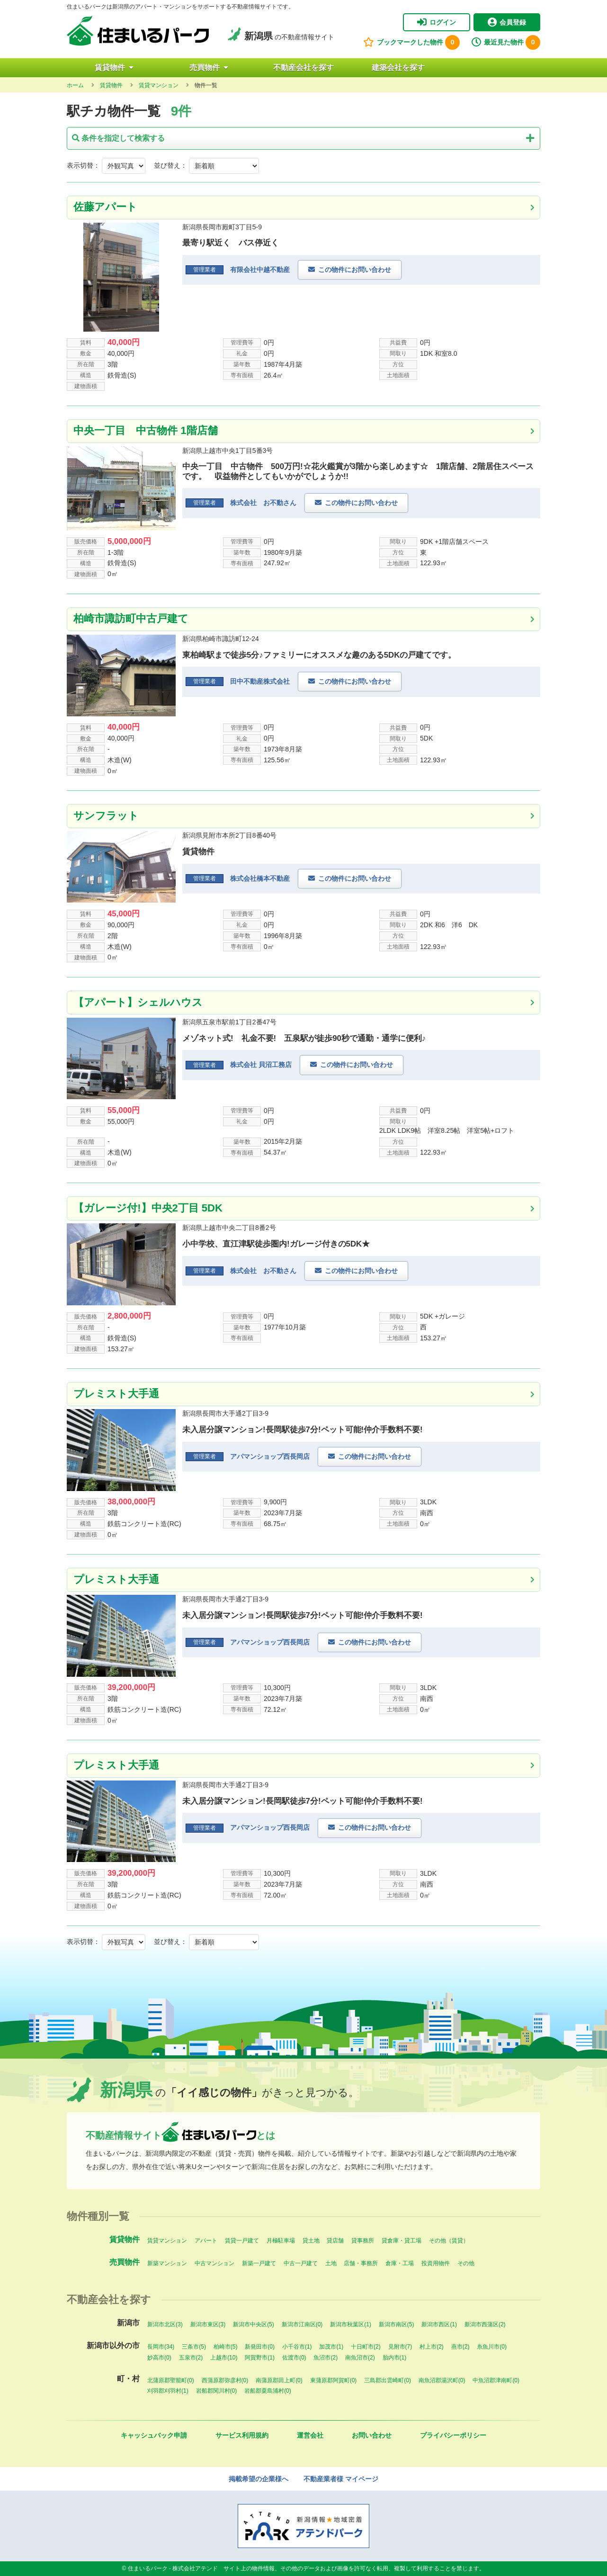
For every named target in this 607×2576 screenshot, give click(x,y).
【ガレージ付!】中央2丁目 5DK (148, 1208)
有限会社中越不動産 (260, 269)
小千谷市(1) (297, 2346)
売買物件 (208, 67)
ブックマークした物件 (411, 42)
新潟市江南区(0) (302, 2324)
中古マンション (214, 2263)
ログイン (436, 22)
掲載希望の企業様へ (258, 2479)
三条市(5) (194, 2346)
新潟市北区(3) (165, 2324)
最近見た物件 (506, 42)
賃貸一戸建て (242, 2240)
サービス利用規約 (241, 2435)
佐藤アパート (105, 207)
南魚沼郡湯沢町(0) (442, 2380)
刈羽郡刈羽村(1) (167, 2390)
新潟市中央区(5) (253, 2324)
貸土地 (311, 2240)
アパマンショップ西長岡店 (270, 1456)
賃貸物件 (114, 67)
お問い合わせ (372, 2435)
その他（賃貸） (449, 2240)
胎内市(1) (395, 2357)
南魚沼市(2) (360, 2357)
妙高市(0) (159, 2357)
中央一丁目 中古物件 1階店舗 (145, 430)
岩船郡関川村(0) (216, 2390)
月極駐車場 (281, 2240)
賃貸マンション (167, 2240)
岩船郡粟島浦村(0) (267, 2390)
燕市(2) (460, 2346)
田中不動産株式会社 (260, 681)
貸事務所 (362, 2240)
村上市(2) (432, 2346)
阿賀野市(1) (260, 2357)
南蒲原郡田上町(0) (279, 2380)
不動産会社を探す (303, 67)
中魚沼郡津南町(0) (496, 2380)
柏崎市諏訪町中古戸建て (130, 618)
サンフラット (111, 816)
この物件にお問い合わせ (354, 269)
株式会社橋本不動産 (260, 878)
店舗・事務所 (361, 2263)
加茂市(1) (331, 2346)
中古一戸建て (301, 2263)
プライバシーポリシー (453, 2435)
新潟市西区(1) (439, 2324)
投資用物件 (435, 2263)
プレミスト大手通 (116, 1394)
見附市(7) (400, 2346)
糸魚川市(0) (492, 2346)
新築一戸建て (259, 2263)
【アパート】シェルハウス (138, 1002)
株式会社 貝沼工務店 (261, 1064)
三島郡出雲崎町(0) (387, 2380)
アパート (206, 2240)
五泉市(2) (191, 2357)
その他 (465, 2263)
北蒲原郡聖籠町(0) (170, 2380)
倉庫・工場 (399, 2263)
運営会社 (310, 2435)
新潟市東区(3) (208, 2324)
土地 (331, 2263)
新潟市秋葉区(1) (350, 2324)
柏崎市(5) (226, 2346)
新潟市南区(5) (396, 2324)
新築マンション (167, 2263)
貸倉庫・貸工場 (401, 2240)
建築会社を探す (398, 67)
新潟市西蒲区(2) (485, 2324)
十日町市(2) (366, 2346)
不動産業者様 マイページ (341, 2479)
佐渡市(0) (294, 2357)
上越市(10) (223, 2357)
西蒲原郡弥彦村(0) (225, 2380)
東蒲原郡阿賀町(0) (333, 2380)
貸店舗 (335, 2240)
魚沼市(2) (325, 2357)
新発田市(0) (260, 2346)
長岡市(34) (160, 2346)
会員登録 (507, 22)
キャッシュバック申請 (154, 2435)
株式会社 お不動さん (263, 502)
